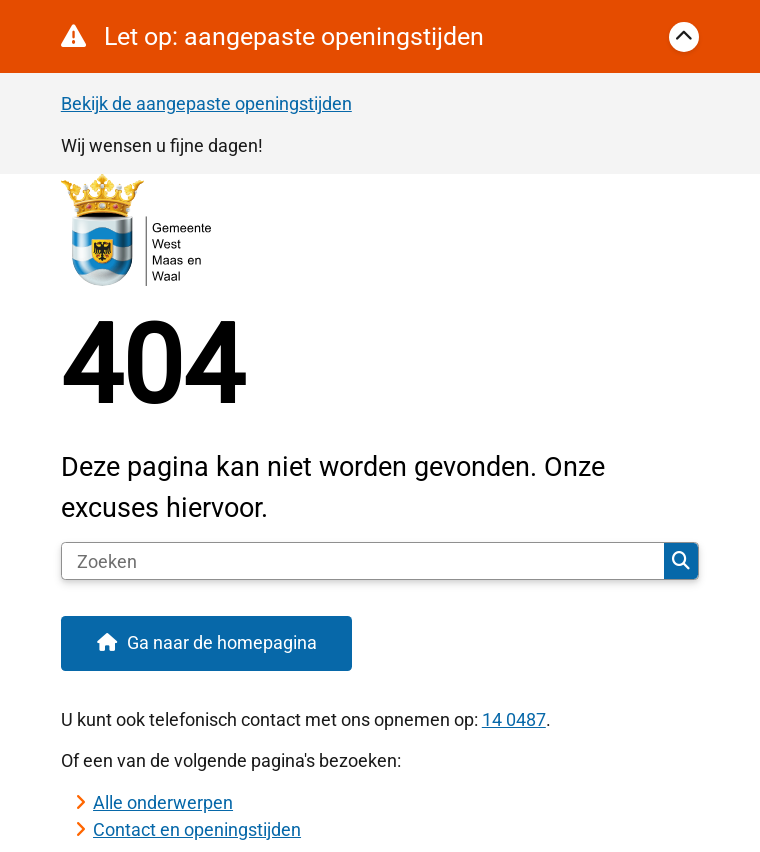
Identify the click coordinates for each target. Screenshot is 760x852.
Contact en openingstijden (197, 829)
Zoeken (681, 561)
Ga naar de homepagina (222, 642)
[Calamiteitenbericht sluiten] (684, 37)
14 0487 (514, 719)
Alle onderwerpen (163, 802)
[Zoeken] (363, 561)
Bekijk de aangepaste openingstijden (206, 103)
